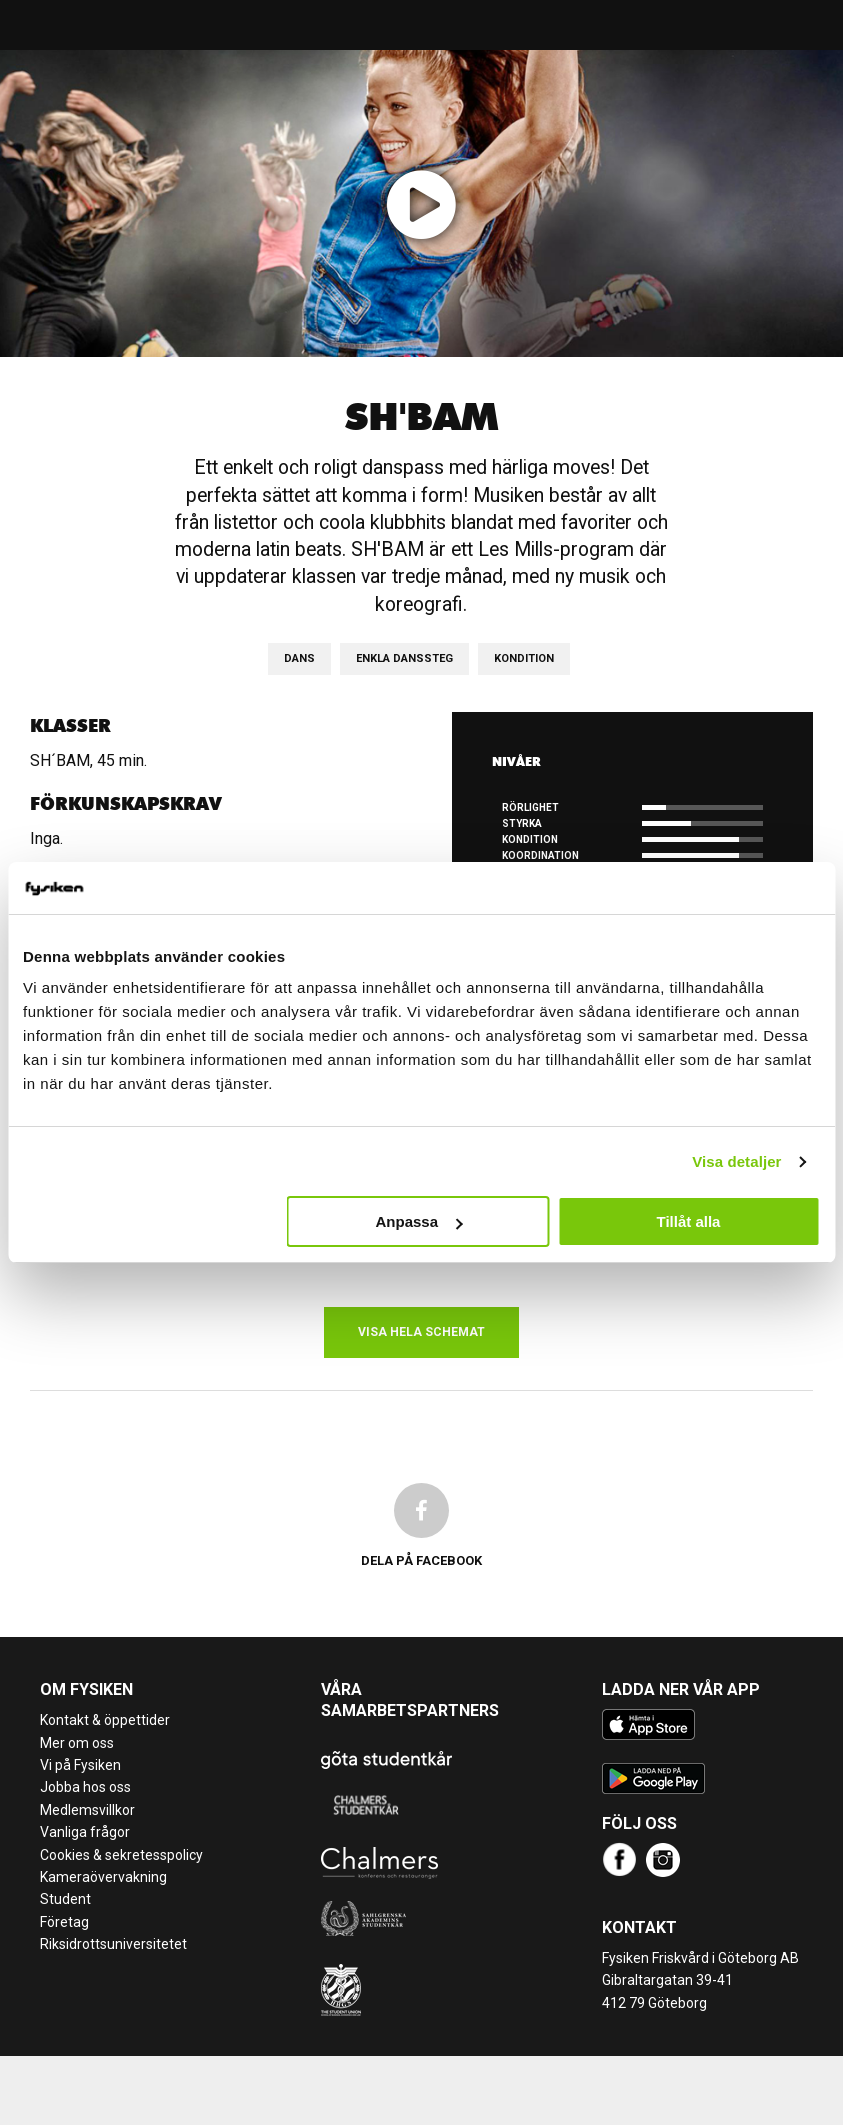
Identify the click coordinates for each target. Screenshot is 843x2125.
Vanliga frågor (85, 1832)
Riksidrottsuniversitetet (113, 1944)
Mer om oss (77, 1743)
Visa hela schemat (421, 1332)
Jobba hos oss (85, 1787)
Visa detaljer (736, 1161)
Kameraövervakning (103, 1877)
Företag (64, 1922)
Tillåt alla (689, 1221)
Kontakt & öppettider (105, 1720)
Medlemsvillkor (87, 1810)
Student (65, 1899)
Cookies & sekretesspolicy (121, 1855)
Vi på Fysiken (80, 1765)
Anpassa (418, 1221)
